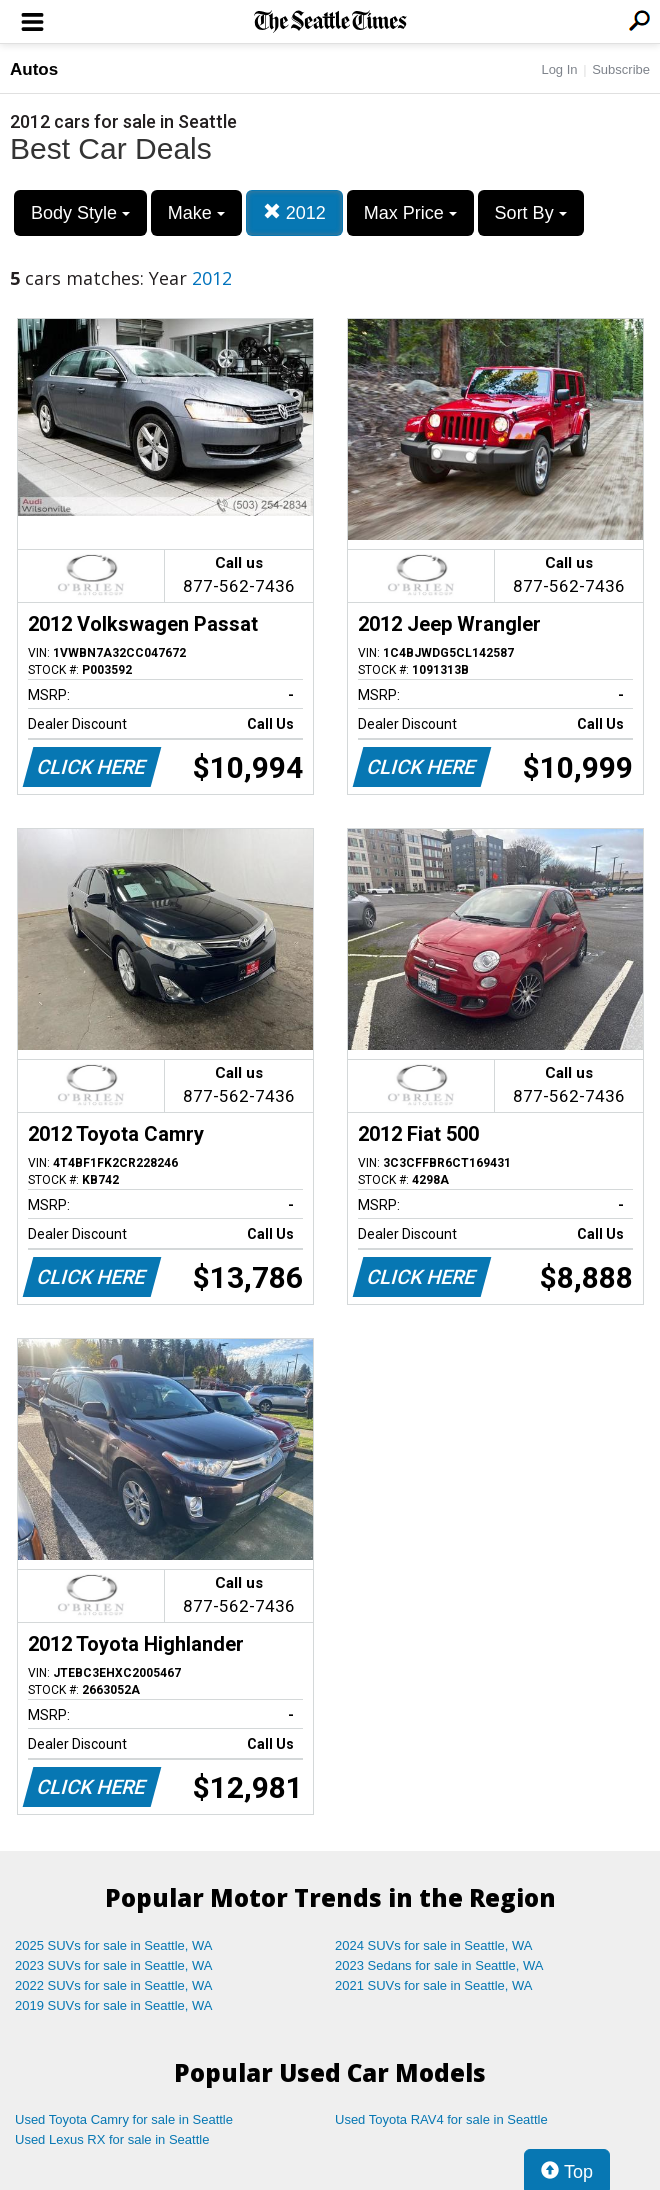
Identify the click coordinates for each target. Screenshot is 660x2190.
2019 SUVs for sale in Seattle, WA (114, 2005)
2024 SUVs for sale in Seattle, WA (434, 1945)
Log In (559, 69)
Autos (34, 69)
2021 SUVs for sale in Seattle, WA (434, 1985)
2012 (294, 212)
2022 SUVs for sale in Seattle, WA (114, 1985)
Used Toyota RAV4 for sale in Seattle (441, 2119)
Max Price (410, 213)
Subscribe (621, 69)
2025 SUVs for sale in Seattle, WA (114, 1945)
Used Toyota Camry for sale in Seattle (124, 2119)
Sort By (531, 213)
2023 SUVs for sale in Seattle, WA (114, 1965)
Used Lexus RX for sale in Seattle (112, 2139)
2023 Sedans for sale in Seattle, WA (439, 1965)
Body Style (80, 213)
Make (196, 213)
